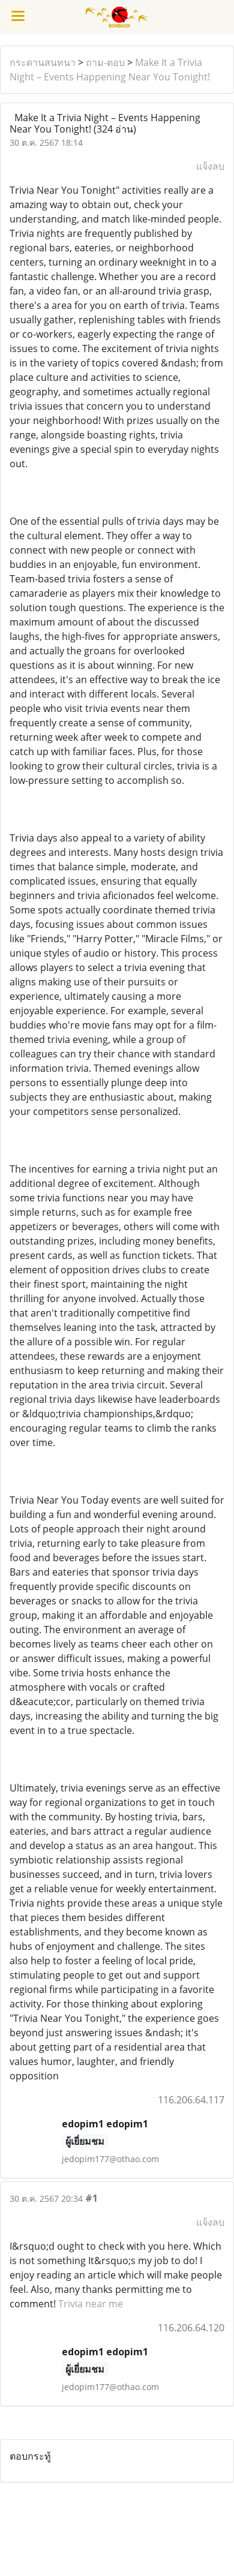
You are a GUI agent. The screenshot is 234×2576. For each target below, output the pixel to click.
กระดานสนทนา (43, 62)
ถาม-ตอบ (105, 62)
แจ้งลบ (210, 166)
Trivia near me (90, 2303)
